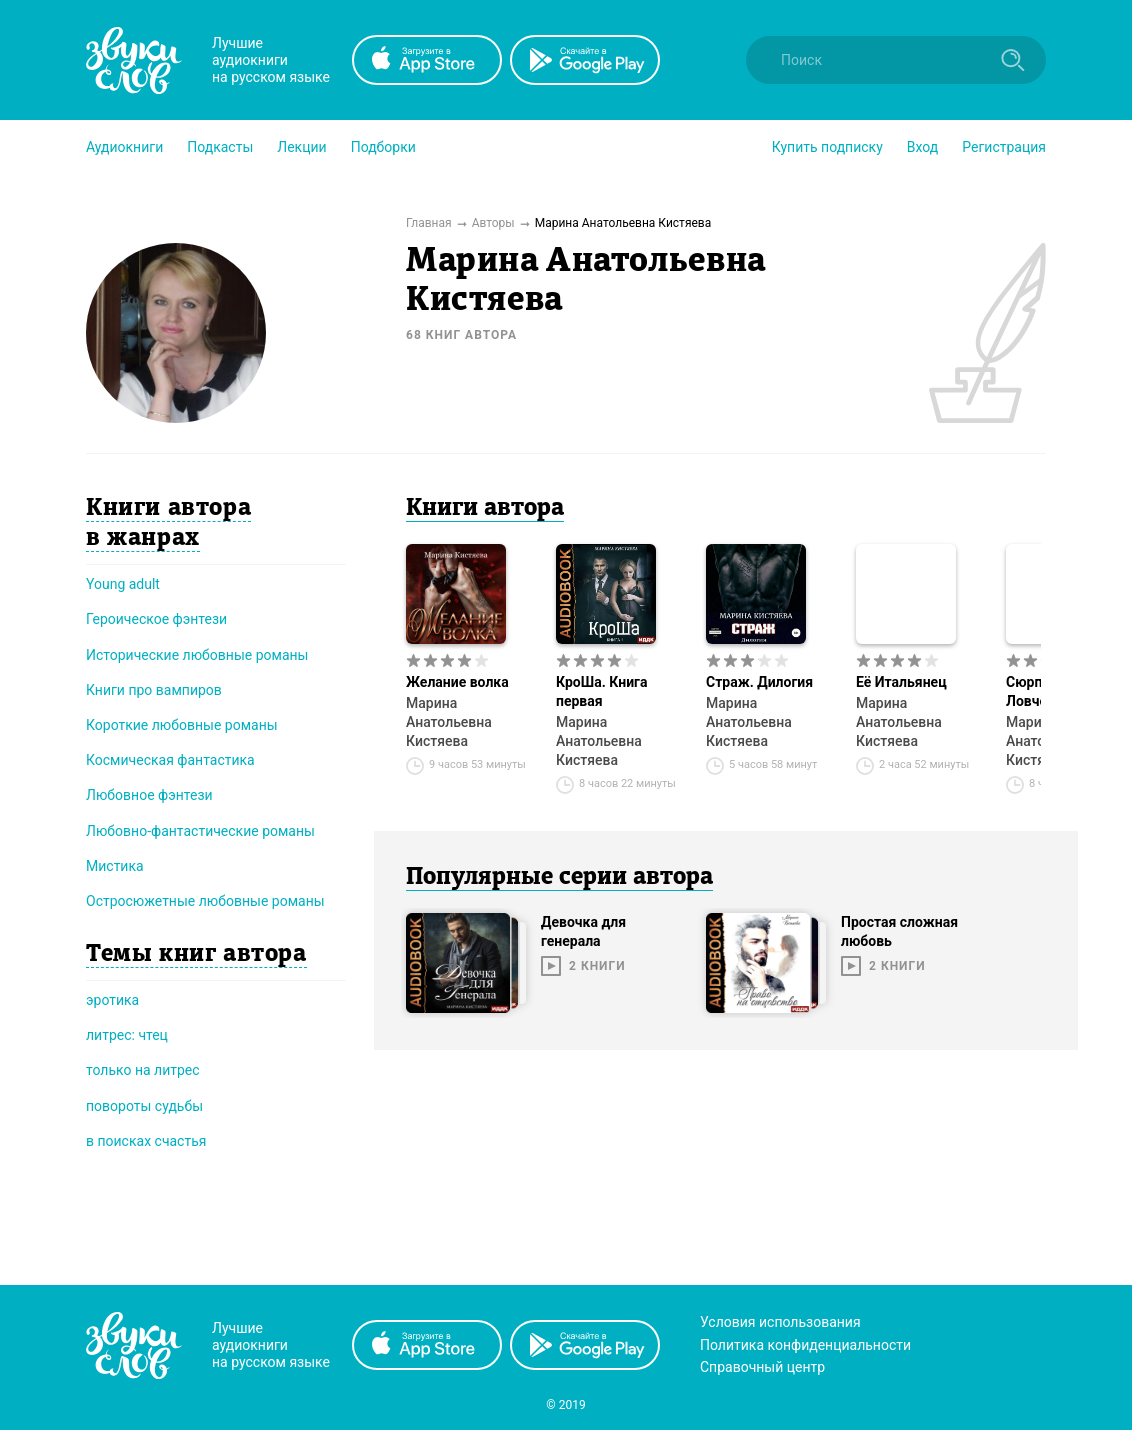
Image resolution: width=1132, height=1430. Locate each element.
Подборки (383, 147)
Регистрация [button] (1004, 147)
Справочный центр (762, 1367)
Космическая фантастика (170, 760)
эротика (112, 1000)
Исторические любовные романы (197, 655)
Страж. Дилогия (759, 682)
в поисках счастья (146, 1141)
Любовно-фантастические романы (200, 831)
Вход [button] (922, 147)
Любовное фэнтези (149, 795)
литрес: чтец (127, 1035)
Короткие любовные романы (182, 725)
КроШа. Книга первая (601, 691)
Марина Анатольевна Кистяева (449, 722)
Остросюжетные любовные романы (205, 901)
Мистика (115, 866)
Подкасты (220, 147)
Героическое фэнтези (156, 619)
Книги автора (485, 509)
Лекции (301, 147)
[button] (124, 147)
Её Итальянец (901, 682)
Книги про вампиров (154, 690)
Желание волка (457, 682)
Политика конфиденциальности (805, 1345)
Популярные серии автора (559, 878)
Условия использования (780, 1322)
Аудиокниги (124, 147)
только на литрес (143, 1070)
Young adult (123, 584)
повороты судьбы (144, 1106)
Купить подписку (827, 147)
